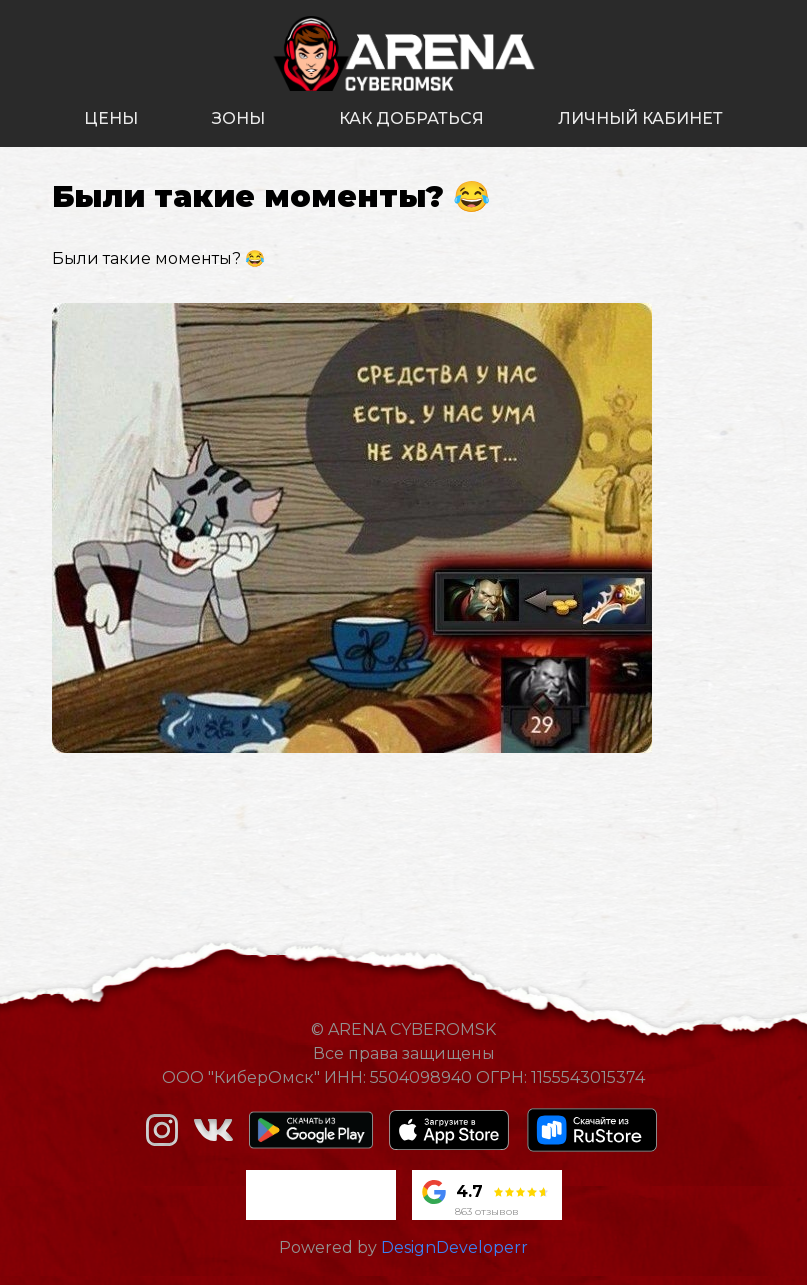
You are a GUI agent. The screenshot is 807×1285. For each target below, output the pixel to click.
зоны (238, 118)
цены (111, 118)
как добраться (411, 118)
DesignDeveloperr (454, 1247)
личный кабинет (640, 118)
